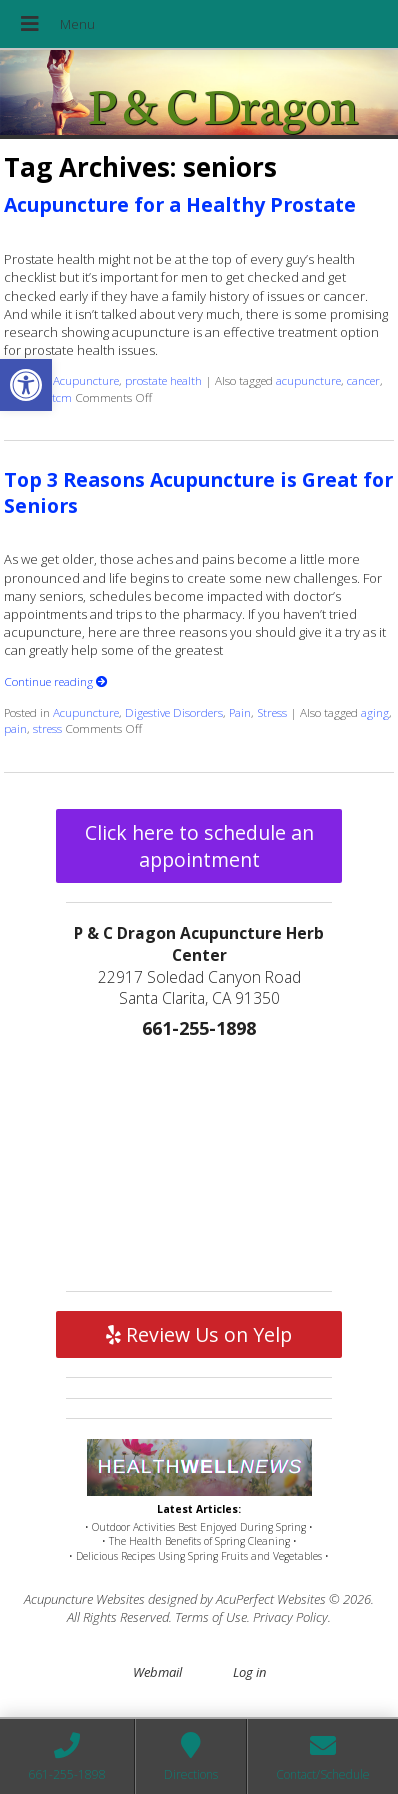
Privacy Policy (290, 1617)
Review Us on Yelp (199, 1334)
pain (15, 728)
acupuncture (308, 380)
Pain (240, 712)
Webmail (157, 1672)
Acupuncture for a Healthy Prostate (180, 204)
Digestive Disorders (174, 712)
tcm (62, 397)
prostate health (163, 380)
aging (375, 712)
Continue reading (56, 681)
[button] (26, 385)
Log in (249, 1672)
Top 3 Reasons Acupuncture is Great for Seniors (198, 492)
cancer (363, 380)
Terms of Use (211, 1617)
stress (47, 728)
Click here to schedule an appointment (199, 846)
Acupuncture (86, 380)
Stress (272, 712)
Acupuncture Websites (84, 1599)
